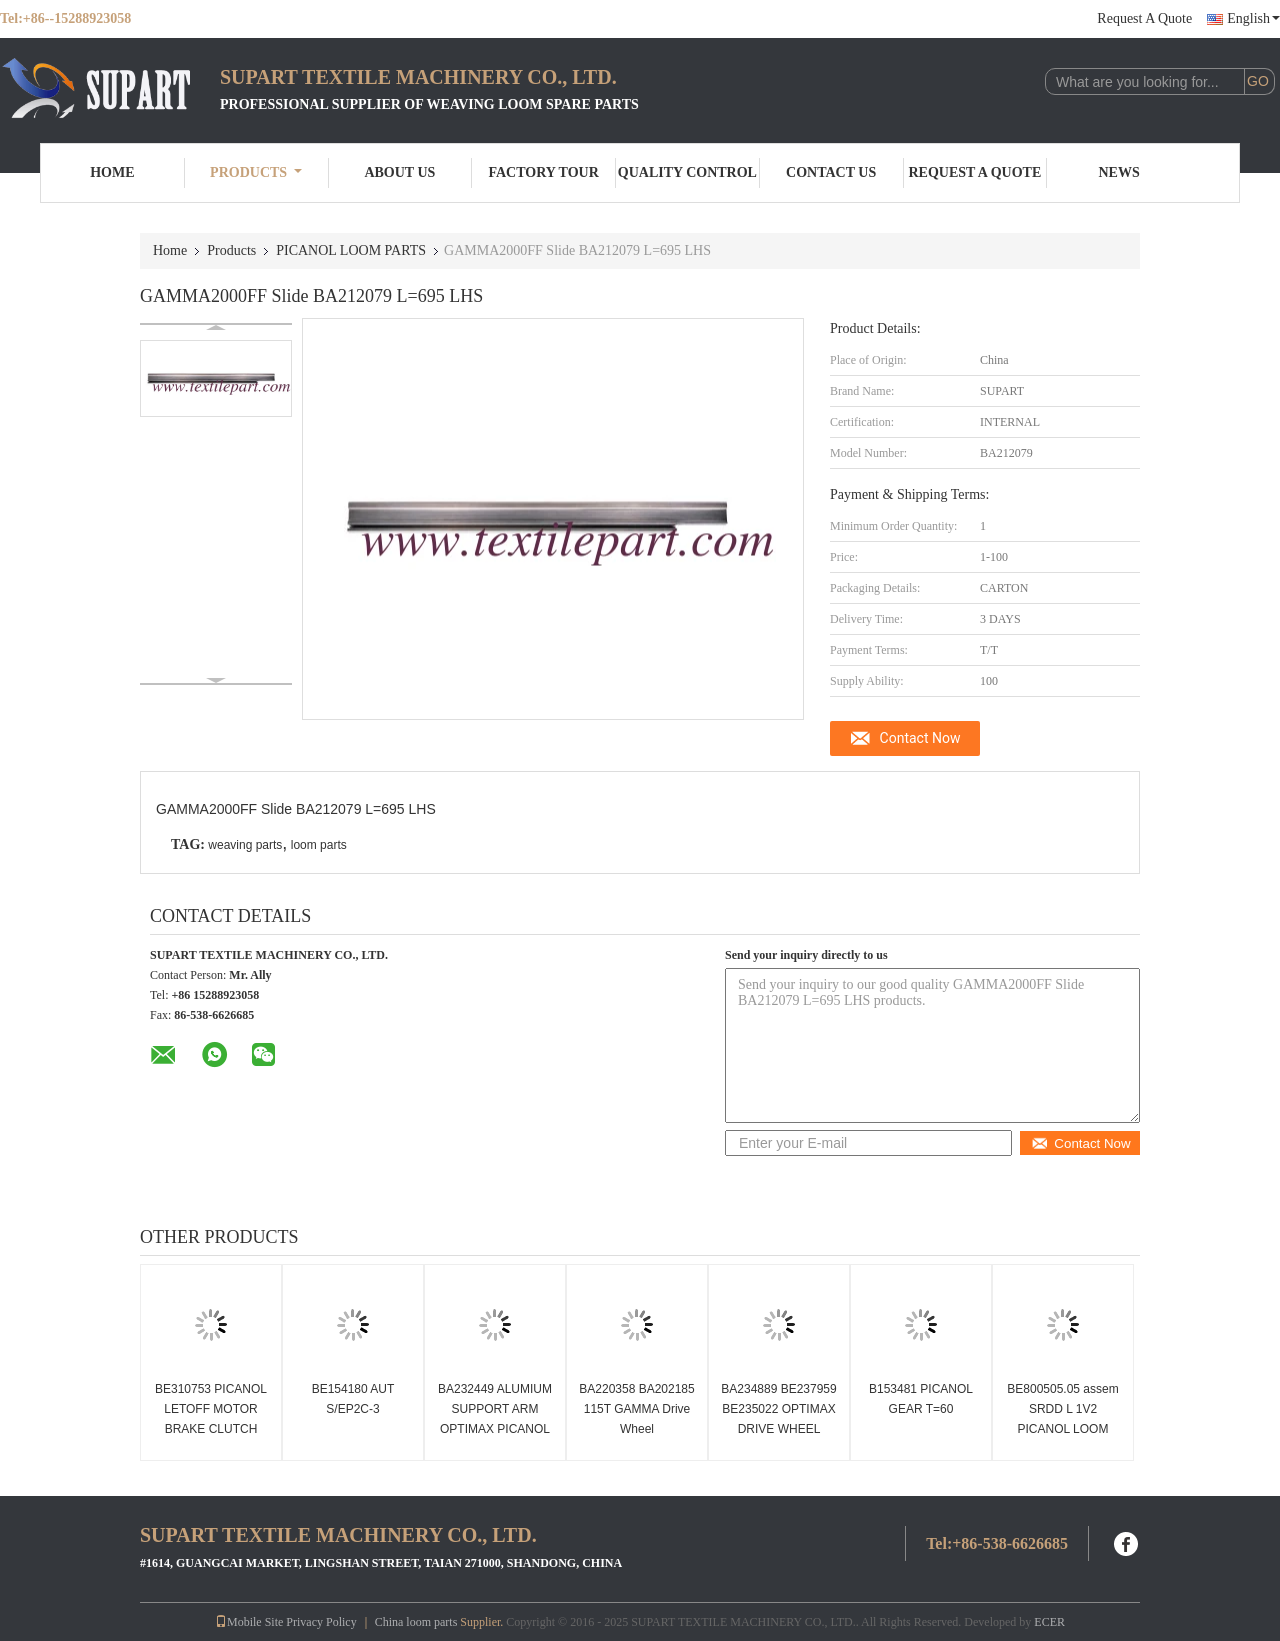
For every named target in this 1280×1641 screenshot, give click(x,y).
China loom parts (416, 1622)
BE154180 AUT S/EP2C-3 (353, 1399)
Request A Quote (1144, 18)
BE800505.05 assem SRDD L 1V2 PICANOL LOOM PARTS (1062, 1419)
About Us (399, 172)
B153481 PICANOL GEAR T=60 (921, 1399)
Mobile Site (249, 1622)
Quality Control (687, 172)
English (1253, 18)
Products (256, 172)
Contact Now (920, 738)
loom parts (319, 845)
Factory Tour (543, 172)
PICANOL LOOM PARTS (351, 250)
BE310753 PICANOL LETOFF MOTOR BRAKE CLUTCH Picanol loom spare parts (211, 1429)
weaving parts (245, 845)
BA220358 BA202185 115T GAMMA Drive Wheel (636, 1409)
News (1119, 172)
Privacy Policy (321, 1622)
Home (112, 172)
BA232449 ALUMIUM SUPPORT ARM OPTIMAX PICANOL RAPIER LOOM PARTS (495, 1429)
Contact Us (831, 172)
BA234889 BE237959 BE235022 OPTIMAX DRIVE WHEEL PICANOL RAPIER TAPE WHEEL (778, 1429)
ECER (1049, 1622)
